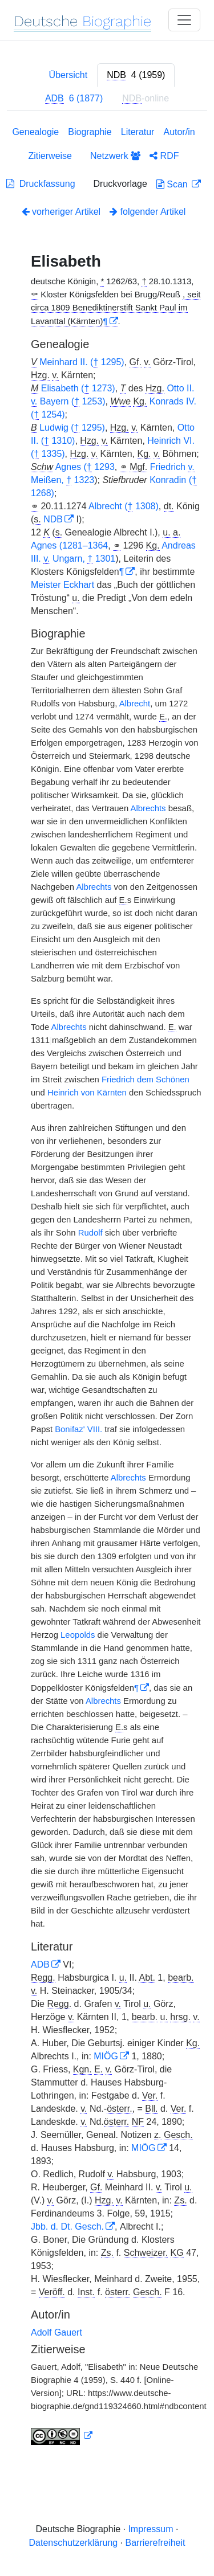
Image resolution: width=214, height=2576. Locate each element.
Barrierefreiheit (155, 2543)
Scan (173, 184)
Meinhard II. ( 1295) (81, 362)
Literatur (138, 132)
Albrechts (147, 808)
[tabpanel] (107, 1288)
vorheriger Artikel (61, 211)
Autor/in (179, 132)
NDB (53, 519)
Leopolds (77, 1634)
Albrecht (135, 703)
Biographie (90, 132)
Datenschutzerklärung (73, 2543)
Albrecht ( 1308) (123, 506)
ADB (40, 1964)
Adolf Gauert (56, 2332)
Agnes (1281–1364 (69, 545)
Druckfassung (40, 184)
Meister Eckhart (62, 585)
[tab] (136, 75)
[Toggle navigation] (184, 20)
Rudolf (90, 1232)
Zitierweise (50, 156)
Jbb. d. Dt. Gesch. (67, 2226)
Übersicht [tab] (68, 75)
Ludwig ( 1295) (72, 428)
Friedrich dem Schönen (145, 1079)
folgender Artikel (147, 211)
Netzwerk (115, 156)
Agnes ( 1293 (85, 467)
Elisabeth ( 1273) (78, 388)
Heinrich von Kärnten (87, 1092)
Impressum (150, 2529)
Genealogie (35, 132)
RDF (164, 156)
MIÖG (106, 2056)
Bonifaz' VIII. (78, 1429)
